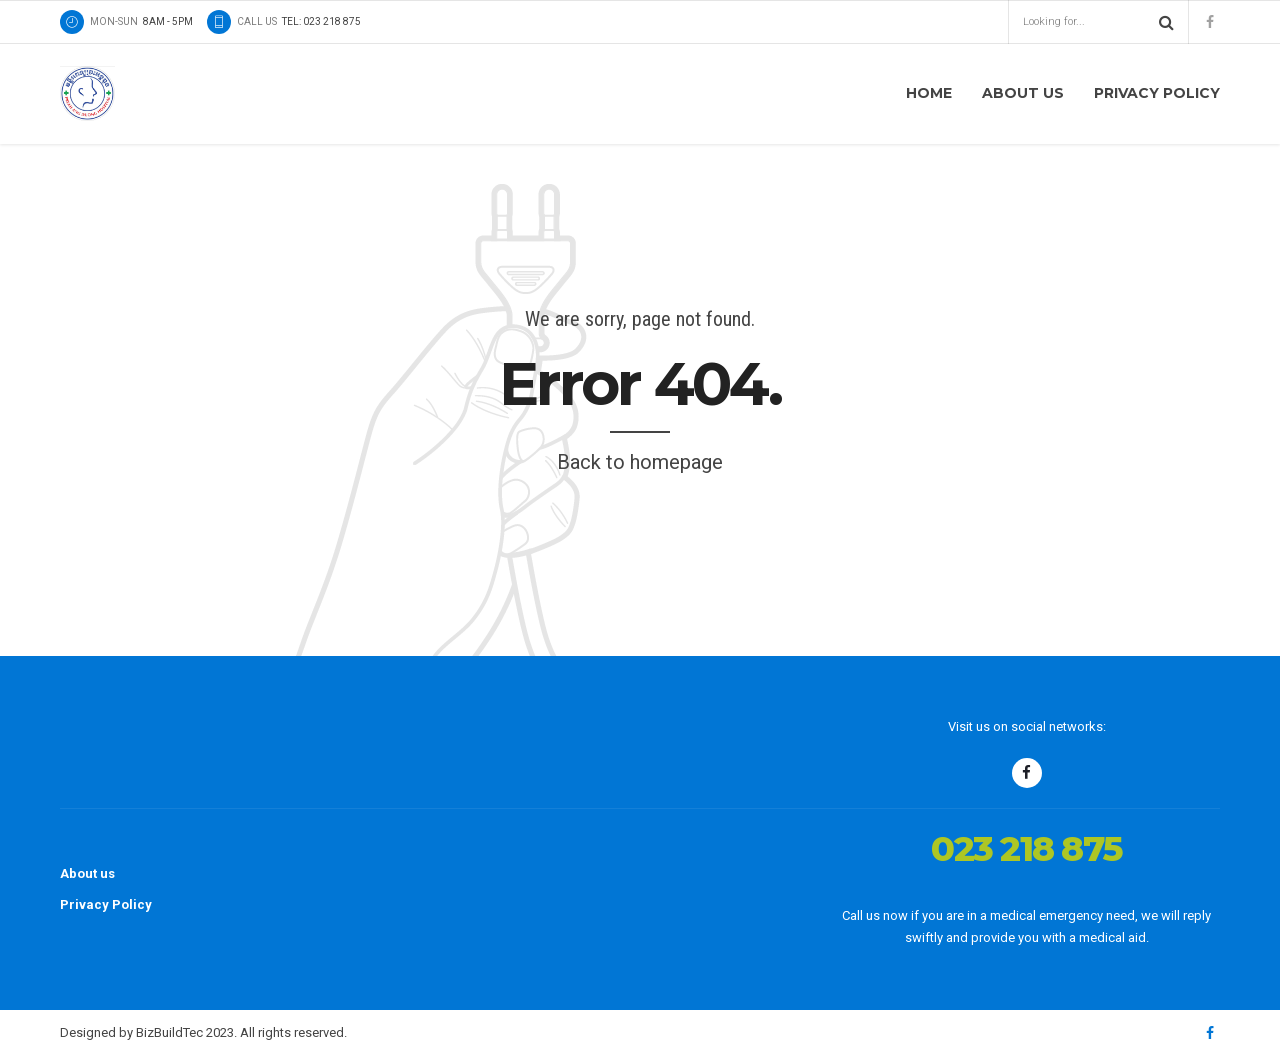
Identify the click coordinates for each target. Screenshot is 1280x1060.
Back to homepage (640, 462)
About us (1023, 93)
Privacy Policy (1157, 93)
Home (929, 93)
